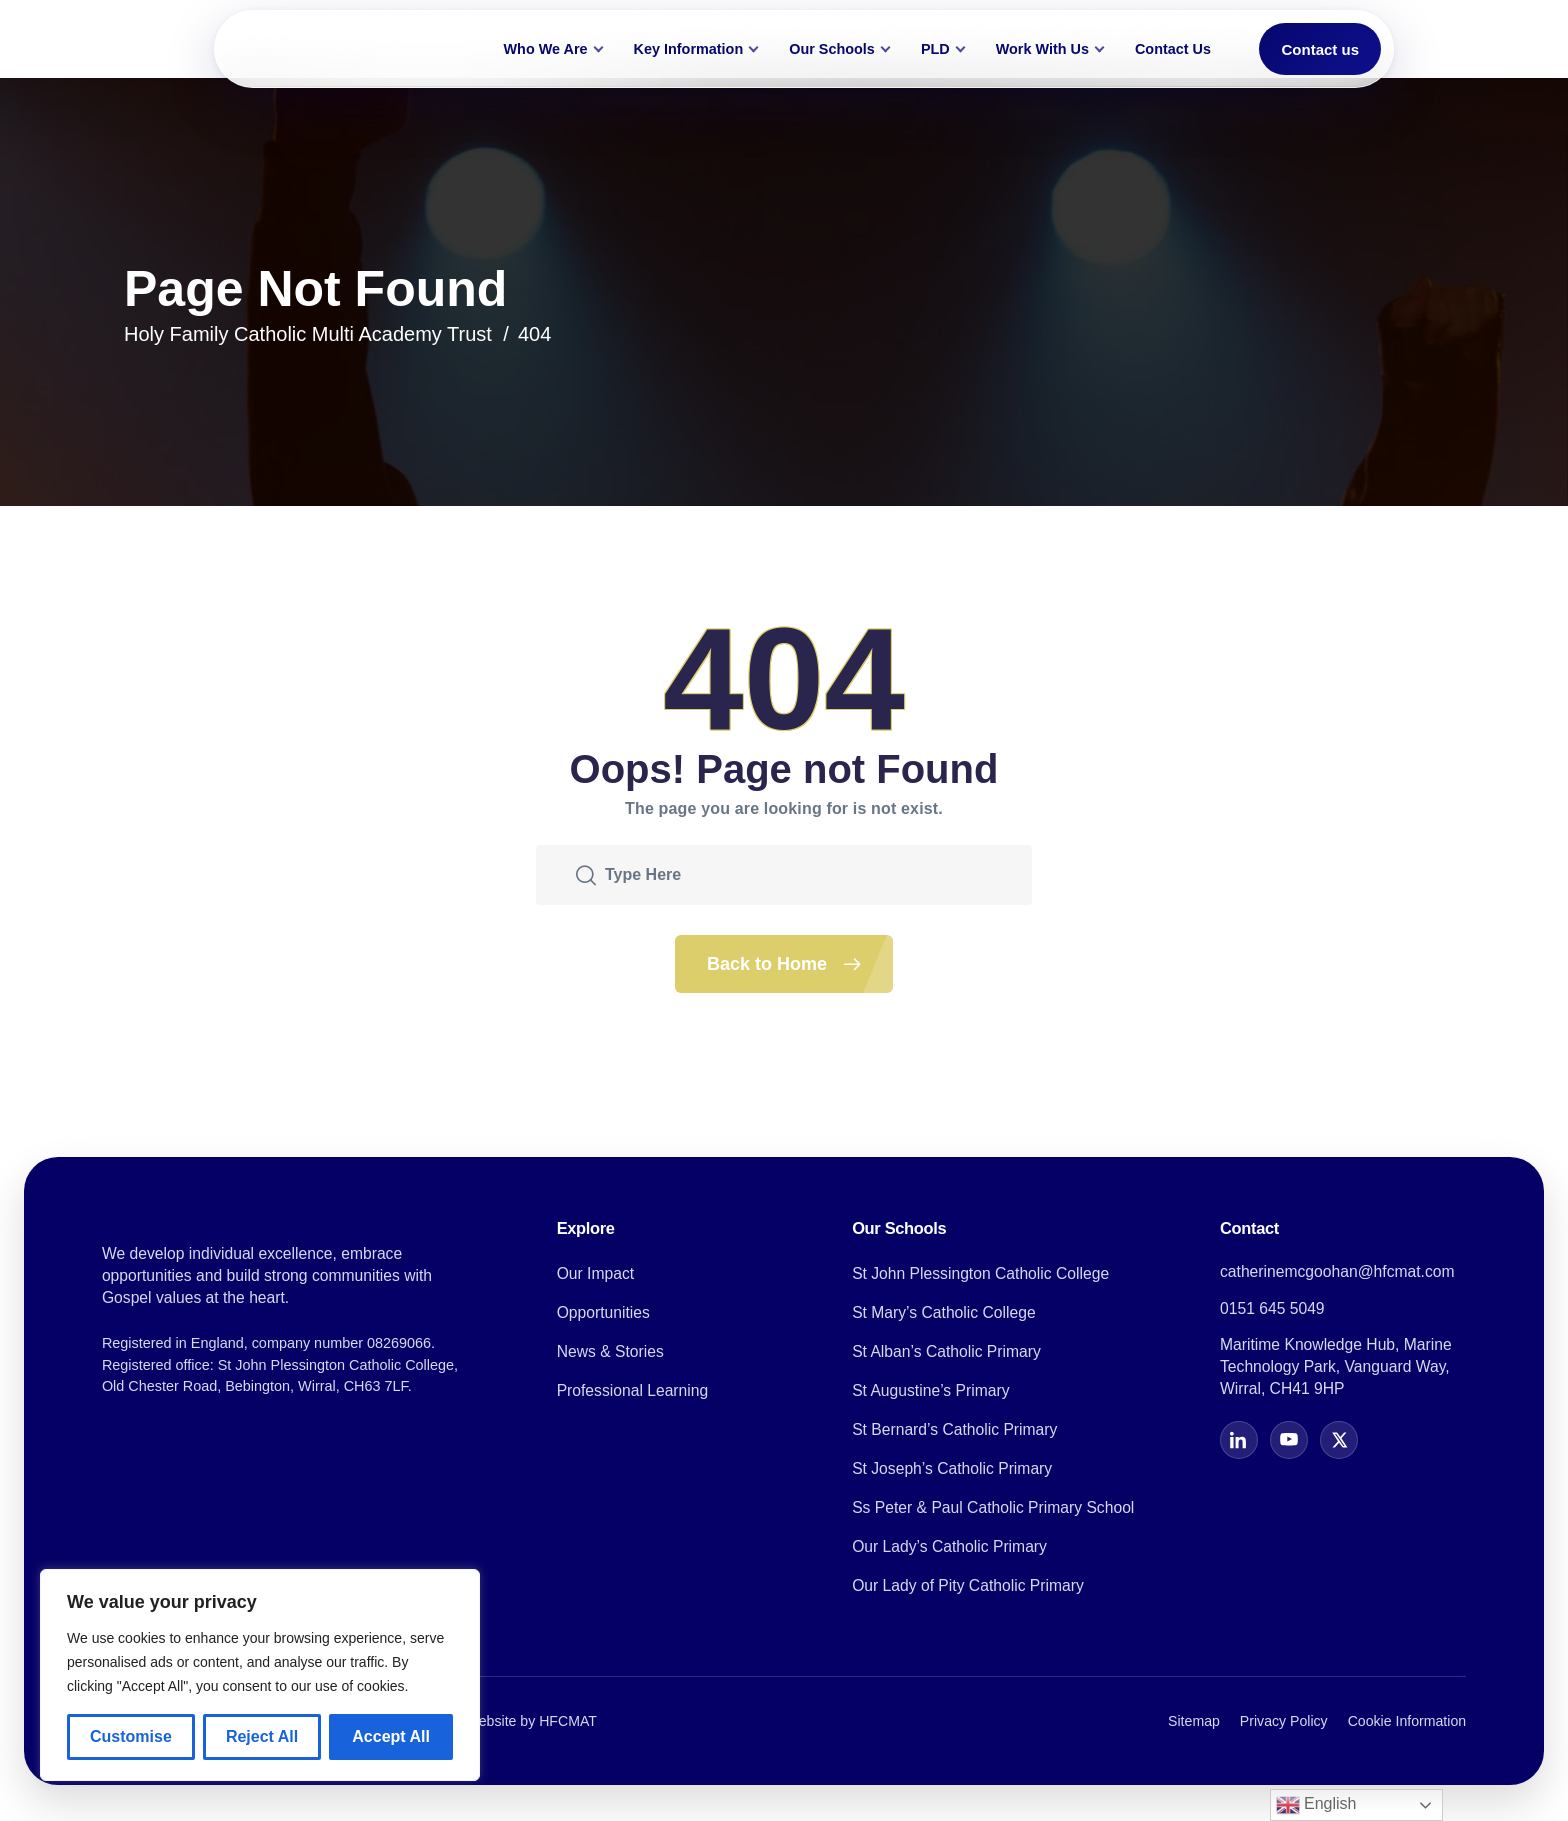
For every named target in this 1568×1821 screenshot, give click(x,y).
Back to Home (800, 964)
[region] (260, 1675)
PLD (935, 49)
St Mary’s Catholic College (944, 1312)
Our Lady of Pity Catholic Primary (968, 1585)
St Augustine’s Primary (930, 1390)
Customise (131, 1736)
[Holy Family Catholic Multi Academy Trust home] (345, 49)
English (1316, 1805)
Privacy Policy (1284, 1721)
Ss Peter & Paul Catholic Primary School (993, 1507)
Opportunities (603, 1312)
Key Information (689, 49)
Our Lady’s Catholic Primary (949, 1546)
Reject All (262, 1736)
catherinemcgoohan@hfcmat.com (1337, 1271)
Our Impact (596, 1273)
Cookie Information (1407, 1721)
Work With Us (1042, 49)
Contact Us (1173, 49)
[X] (1339, 1440)
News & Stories (610, 1351)
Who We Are (546, 49)
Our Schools (832, 49)
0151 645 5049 (1272, 1308)
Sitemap (1194, 1721)
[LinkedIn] (1239, 1440)
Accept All (391, 1736)
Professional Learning (633, 1390)
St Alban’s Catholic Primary (946, 1351)
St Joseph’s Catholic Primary (952, 1468)
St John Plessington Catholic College (980, 1273)
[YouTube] (1289, 1440)
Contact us (1320, 49)
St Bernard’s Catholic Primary (954, 1429)
